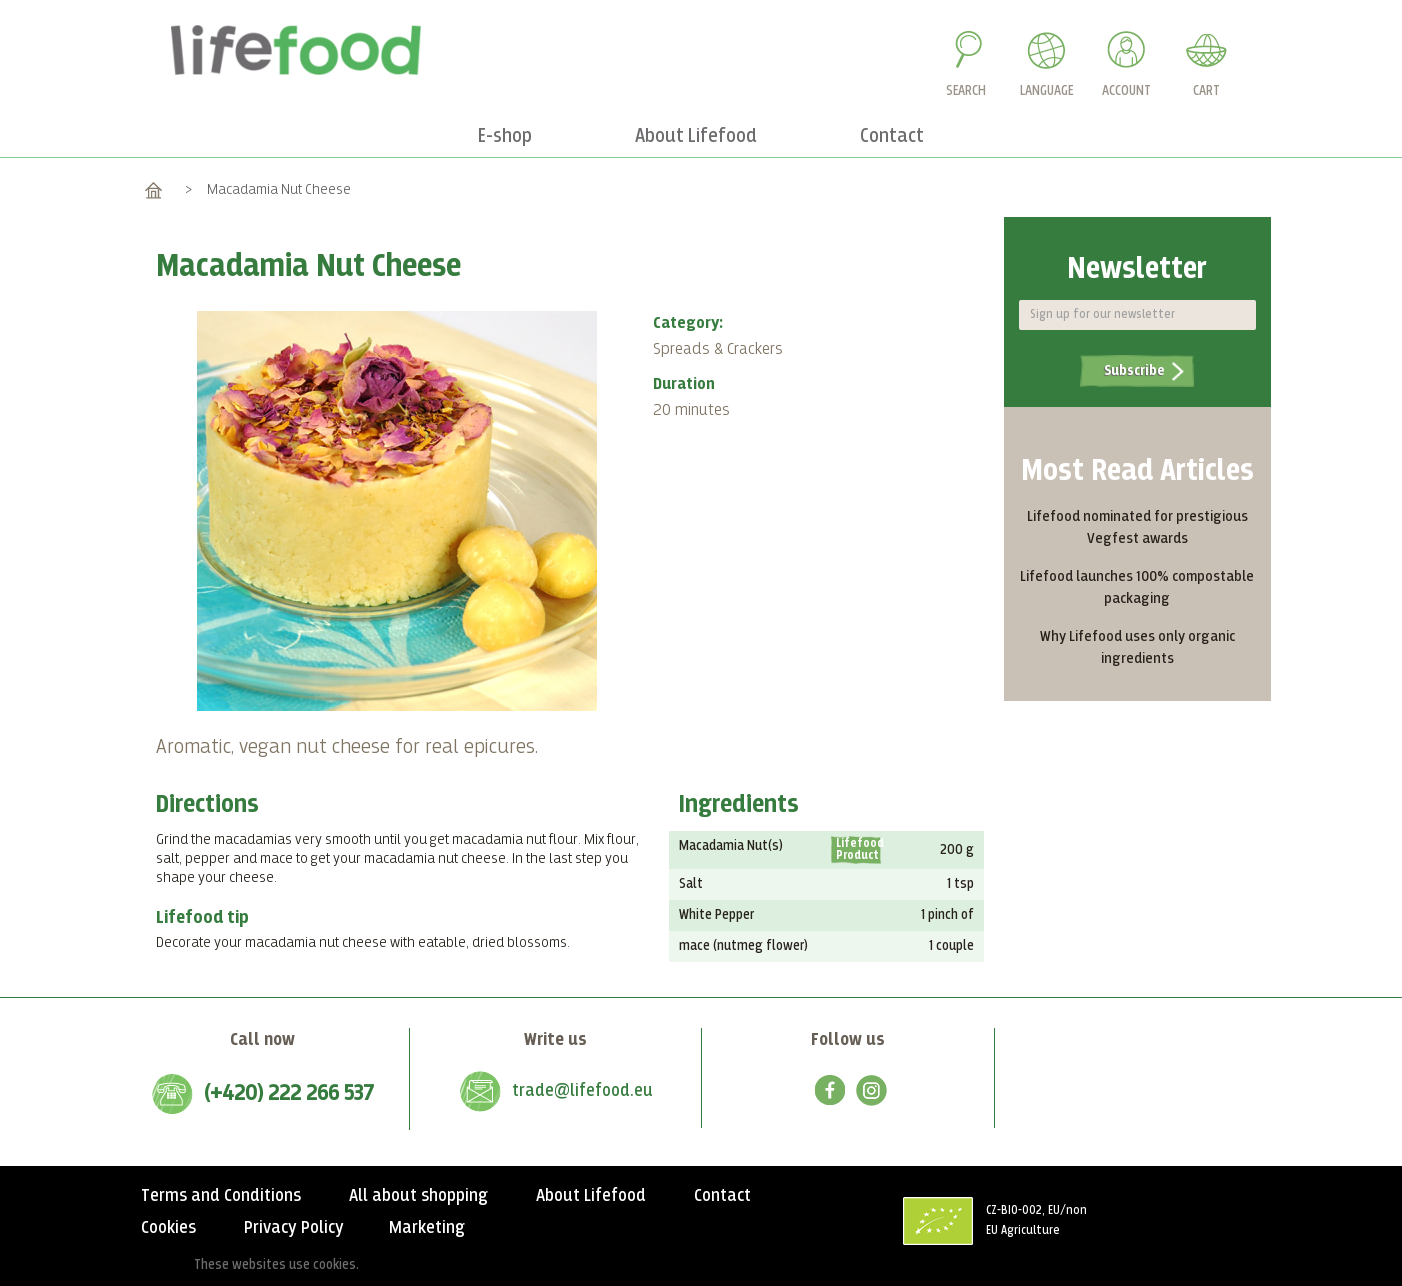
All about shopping (418, 1196)
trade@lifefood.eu (582, 1091)
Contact (722, 1196)
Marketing (427, 1228)
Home (153, 189)
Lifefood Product (858, 850)
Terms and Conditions (221, 1196)
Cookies (168, 1228)
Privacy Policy (294, 1228)
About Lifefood (591, 1196)
